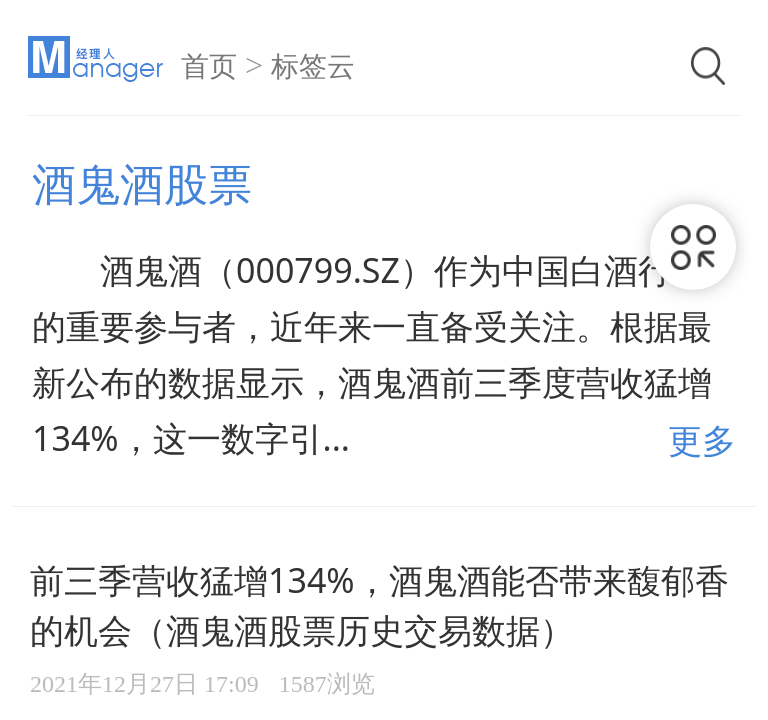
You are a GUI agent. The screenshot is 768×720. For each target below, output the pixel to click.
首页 (209, 66)
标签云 (313, 66)
